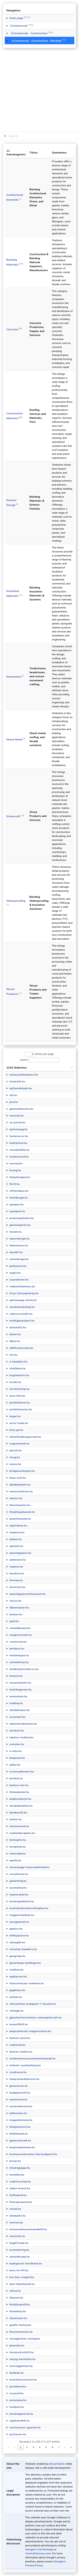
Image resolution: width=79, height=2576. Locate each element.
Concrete (14, 329)
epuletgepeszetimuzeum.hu (27, 1594)
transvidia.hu (17, 1853)
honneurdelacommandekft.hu (28, 2229)
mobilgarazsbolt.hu (21, 1320)
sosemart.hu (17, 1717)
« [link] (8, 2447)
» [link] (71, 2447)
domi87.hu (16, 1252)
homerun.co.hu (18, 1136)
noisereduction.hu (20, 2106)
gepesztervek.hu (20, 2140)
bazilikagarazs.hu (20, 1689)
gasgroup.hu (17, 1956)
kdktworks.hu (18, 2113)
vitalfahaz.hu (17, 1368)
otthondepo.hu (18, 1191)
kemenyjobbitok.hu (21, 1901)
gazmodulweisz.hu (21, 1109)
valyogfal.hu (17, 1942)
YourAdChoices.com (38, 2553)
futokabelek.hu (19, 1792)
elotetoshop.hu (19, 1389)
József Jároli (57, 2464)
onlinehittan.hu (19, 1662)
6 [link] (52, 2447)
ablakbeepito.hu (19, 1484)
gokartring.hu (17, 1881)
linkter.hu (15, 1819)
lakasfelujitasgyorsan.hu (25, 1437)
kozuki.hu (15, 1382)
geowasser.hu (18, 2086)
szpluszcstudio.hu (20, 1314)
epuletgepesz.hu (20, 1553)
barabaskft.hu (18, 1812)
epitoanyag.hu (18, 1129)
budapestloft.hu (19, 2093)
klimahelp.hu (17, 2311)
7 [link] (58, 2447)
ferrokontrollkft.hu (21, 2352)
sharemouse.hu (19, 1826)
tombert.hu (16, 2407)
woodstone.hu (18, 1874)
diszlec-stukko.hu (20, 2052)
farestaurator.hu (19, 1505)
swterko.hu (16, 1744)
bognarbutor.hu (19, 1375)
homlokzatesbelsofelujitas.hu (28, 1908)
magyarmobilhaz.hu (21, 1915)
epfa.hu (14, 1621)
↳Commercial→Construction (31, 33)
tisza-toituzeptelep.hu (23, 1293)
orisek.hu (15, 2209)
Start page (19, 18)
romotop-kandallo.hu (23, 1949)
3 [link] (33, 2447)
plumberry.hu (17, 2386)
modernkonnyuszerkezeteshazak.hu (32, 2058)
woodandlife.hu (19, 1150)
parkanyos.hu (17, 1266)
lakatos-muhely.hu (21, 1737)
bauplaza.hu (17, 1758)
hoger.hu (15, 1416)
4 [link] (39, 2447)
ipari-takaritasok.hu (21, 2284)
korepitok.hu (17, 1847)
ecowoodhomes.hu (21, 1771)
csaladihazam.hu (19, 1628)
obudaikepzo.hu (19, 1710)
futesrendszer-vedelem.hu (26, 1983)
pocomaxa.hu (17, 2400)
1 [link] (20, 2447)
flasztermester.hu (20, 2332)
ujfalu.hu (14, 1765)
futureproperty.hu (20, 2202)
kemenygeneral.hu (21, 2414)
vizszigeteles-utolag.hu (24, 2339)
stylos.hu (15, 1601)
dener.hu (15, 1334)
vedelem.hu (16, 1532)
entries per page (44, 1054)
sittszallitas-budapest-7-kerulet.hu (32, 2004)
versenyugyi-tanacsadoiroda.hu (29, 1867)
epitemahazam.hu (20, 1088)
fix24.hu (14, 1184)
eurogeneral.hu (19, 1922)
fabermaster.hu (19, 1607)
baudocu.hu (16, 1573)
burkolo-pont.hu (19, 2038)
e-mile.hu (15, 1751)
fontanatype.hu (19, 1655)
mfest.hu (15, 2291)
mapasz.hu (16, 1566)
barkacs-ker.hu (18, 1785)
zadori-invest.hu (19, 2188)
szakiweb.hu (17, 2045)
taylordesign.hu (19, 1239)
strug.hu (14, 1457)
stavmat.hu (16, 1116)
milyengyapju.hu (19, 2168)
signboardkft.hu (19, 2421)
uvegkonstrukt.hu (20, 1635)
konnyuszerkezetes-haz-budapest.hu (33, 2154)
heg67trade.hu (18, 2243)
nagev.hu (15, 1273)
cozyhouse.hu (18, 2072)
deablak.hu (16, 2373)
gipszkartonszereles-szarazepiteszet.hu (35, 2017)
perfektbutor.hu (19, 1402)
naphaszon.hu (18, 1976)
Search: (24, 1060)
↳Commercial (21, 26)
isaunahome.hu (18, 1280)
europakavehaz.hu (20, 1806)
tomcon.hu (16, 2222)
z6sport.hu (16, 2298)
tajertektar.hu (18, 1525)
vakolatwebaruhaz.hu (23, 1724)
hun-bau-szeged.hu (21, 2277)
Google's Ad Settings (39, 2549)
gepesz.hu (16, 1929)
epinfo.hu (15, 1860)
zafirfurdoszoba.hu (21, 1348)
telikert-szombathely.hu (25, 2065)
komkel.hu (16, 1778)
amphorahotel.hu (20, 1799)
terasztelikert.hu (20, 1683)
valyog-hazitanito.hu (22, 2359)
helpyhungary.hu (19, 1177)
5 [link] (46, 2447)
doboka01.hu (17, 1327)
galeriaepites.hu (19, 1225)
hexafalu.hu (16, 2175)
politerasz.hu (17, 2434)
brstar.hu (15, 2161)
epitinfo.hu (16, 1546)
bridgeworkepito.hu (22, 1471)
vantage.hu (16, 2011)
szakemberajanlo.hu (22, 1833)
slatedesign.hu (19, 1259)
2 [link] (26, 2447)
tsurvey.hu (15, 1163)
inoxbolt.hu (16, 1730)
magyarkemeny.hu (20, 2120)
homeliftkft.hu (18, 2024)
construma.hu (18, 1642)
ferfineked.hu (17, 2195)
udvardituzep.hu (19, 2257)
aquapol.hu (16, 1204)
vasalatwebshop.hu (22, 1307)
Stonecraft (15, 816)
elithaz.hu (15, 1997)
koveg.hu (15, 1170)
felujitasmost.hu (19, 2127)
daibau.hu (15, 1539)
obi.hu (13, 1095)
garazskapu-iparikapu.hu (25, 1963)
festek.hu (15, 1232)
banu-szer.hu (17, 1478)
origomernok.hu (19, 1443)
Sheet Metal (15, 739)
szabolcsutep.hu (20, 2181)
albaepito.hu (17, 2216)
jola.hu (13, 1102)
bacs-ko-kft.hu (18, 2270)
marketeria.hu (18, 1143)
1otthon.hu (16, 1970)
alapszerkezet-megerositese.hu (30, 2031)
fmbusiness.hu (18, 1245)
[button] (72, 1067)
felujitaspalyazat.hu (22, 1512)
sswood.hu (16, 2393)
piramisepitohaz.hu (21, 1218)
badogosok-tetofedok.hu (25, 2263)
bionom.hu (16, 1676)
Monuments (15, 677)
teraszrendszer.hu (21, 1491)
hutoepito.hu (17, 1840)
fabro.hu (14, 1341)
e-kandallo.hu (18, 1361)
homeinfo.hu (17, 1081)
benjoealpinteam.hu (22, 2147)
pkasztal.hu (16, 2345)
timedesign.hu (18, 1198)
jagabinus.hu (17, 1990)
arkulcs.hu (15, 1498)
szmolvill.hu (17, 2236)
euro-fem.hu (17, 1396)
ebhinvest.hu (17, 1560)
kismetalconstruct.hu (23, 2380)
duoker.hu (15, 1614)
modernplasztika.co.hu (23, 1669)
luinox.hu (15, 1464)
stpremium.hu (18, 2318)
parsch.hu (15, 1450)
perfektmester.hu (20, 1409)
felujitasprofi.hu (19, 2304)
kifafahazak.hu (18, 2134)
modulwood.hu (19, 1157)
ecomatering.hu (19, 2250)
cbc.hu (13, 1355)
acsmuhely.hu (18, 1888)
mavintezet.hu (18, 2099)
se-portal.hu (17, 1122)
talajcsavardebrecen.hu (24, 2079)
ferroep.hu (16, 1580)
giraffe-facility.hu (20, 2325)
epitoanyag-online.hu (23, 1300)
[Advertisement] (39, 90)
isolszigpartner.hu (21, 2366)
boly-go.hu (16, 1430)
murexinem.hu (18, 1696)
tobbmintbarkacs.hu (22, 1286)
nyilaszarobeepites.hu (23, 1075)
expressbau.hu (18, 1894)
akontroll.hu (17, 1587)
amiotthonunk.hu (20, 1519)
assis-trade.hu (18, 1423)
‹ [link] (14, 2447)
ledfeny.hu (16, 1703)
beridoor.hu (16, 1648)
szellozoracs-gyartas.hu (25, 2427)
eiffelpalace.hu (19, 1935)
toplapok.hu (17, 1211)
